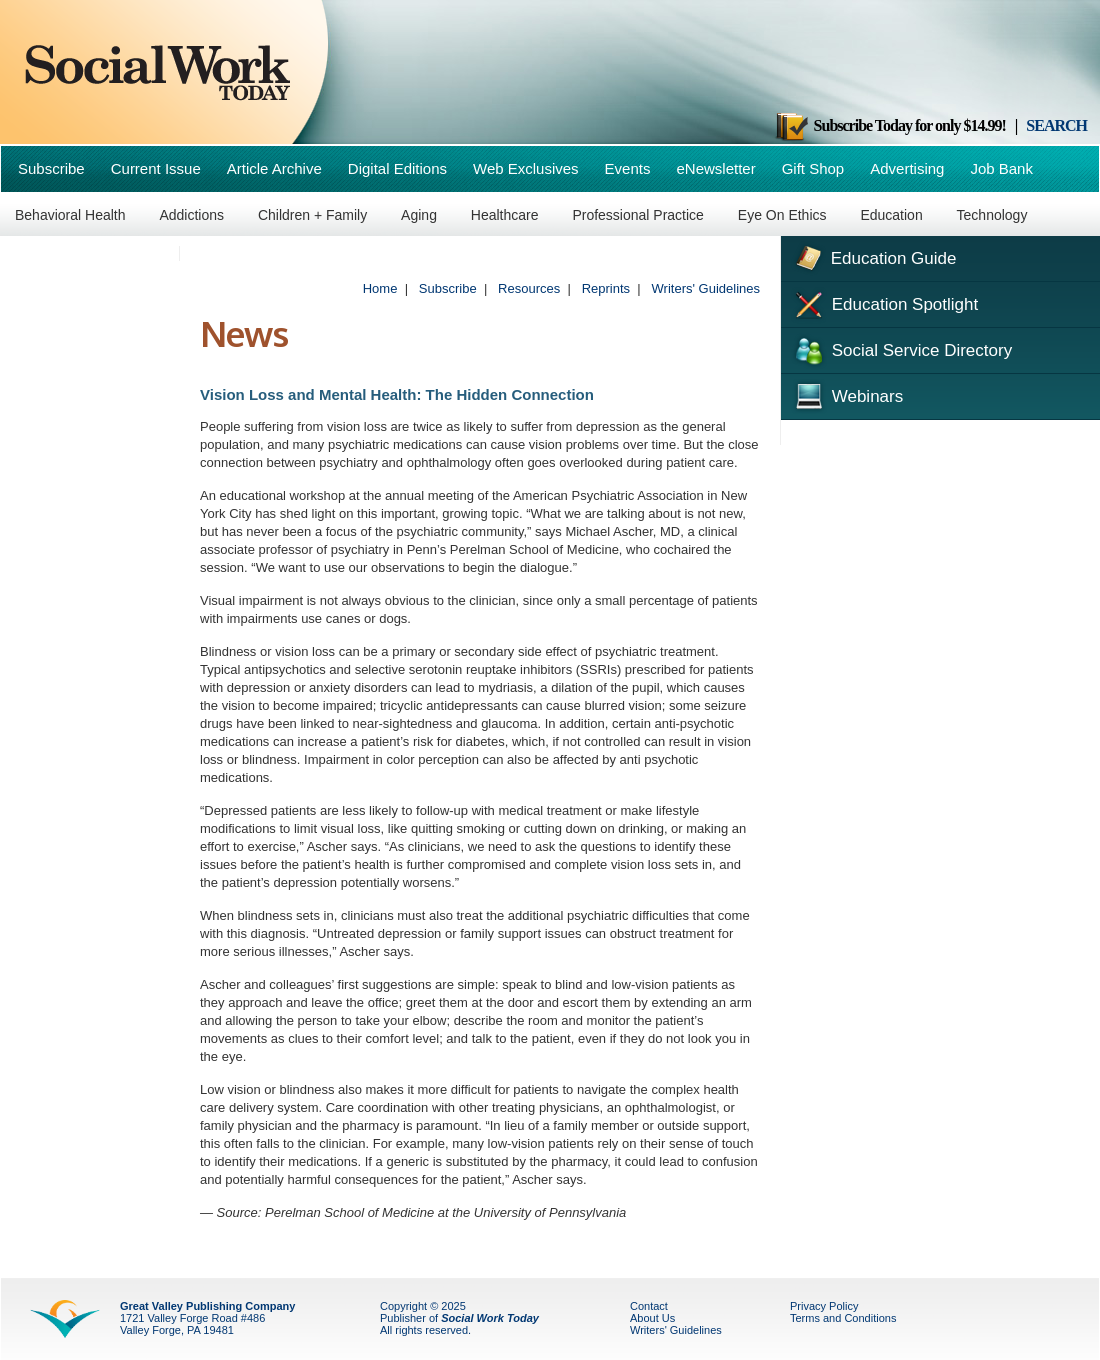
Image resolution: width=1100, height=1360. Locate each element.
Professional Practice (638, 215)
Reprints (606, 288)
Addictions (191, 215)
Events (628, 168)
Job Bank (1001, 168)
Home (380, 288)
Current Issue (156, 168)
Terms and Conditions (843, 1318)
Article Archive (274, 168)
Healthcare (505, 215)
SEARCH (1056, 125)
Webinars (847, 394)
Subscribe (51, 168)
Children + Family (312, 215)
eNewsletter (715, 168)
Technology (992, 215)
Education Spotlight (884, 303)
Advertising (907, 168)
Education (891, 215)
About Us (652, 1318)
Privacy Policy (824, 1306)
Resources (529, 288)
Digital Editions (397, 168)
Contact (649, 1306)
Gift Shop (813, 168)
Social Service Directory (901, 349)
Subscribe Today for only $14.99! (890, 125)
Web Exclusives (526, 168)
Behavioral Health (70, 215)
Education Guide (873, 256)
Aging (419, 215)
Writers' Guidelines (706, 288)
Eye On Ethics (782, 215)
